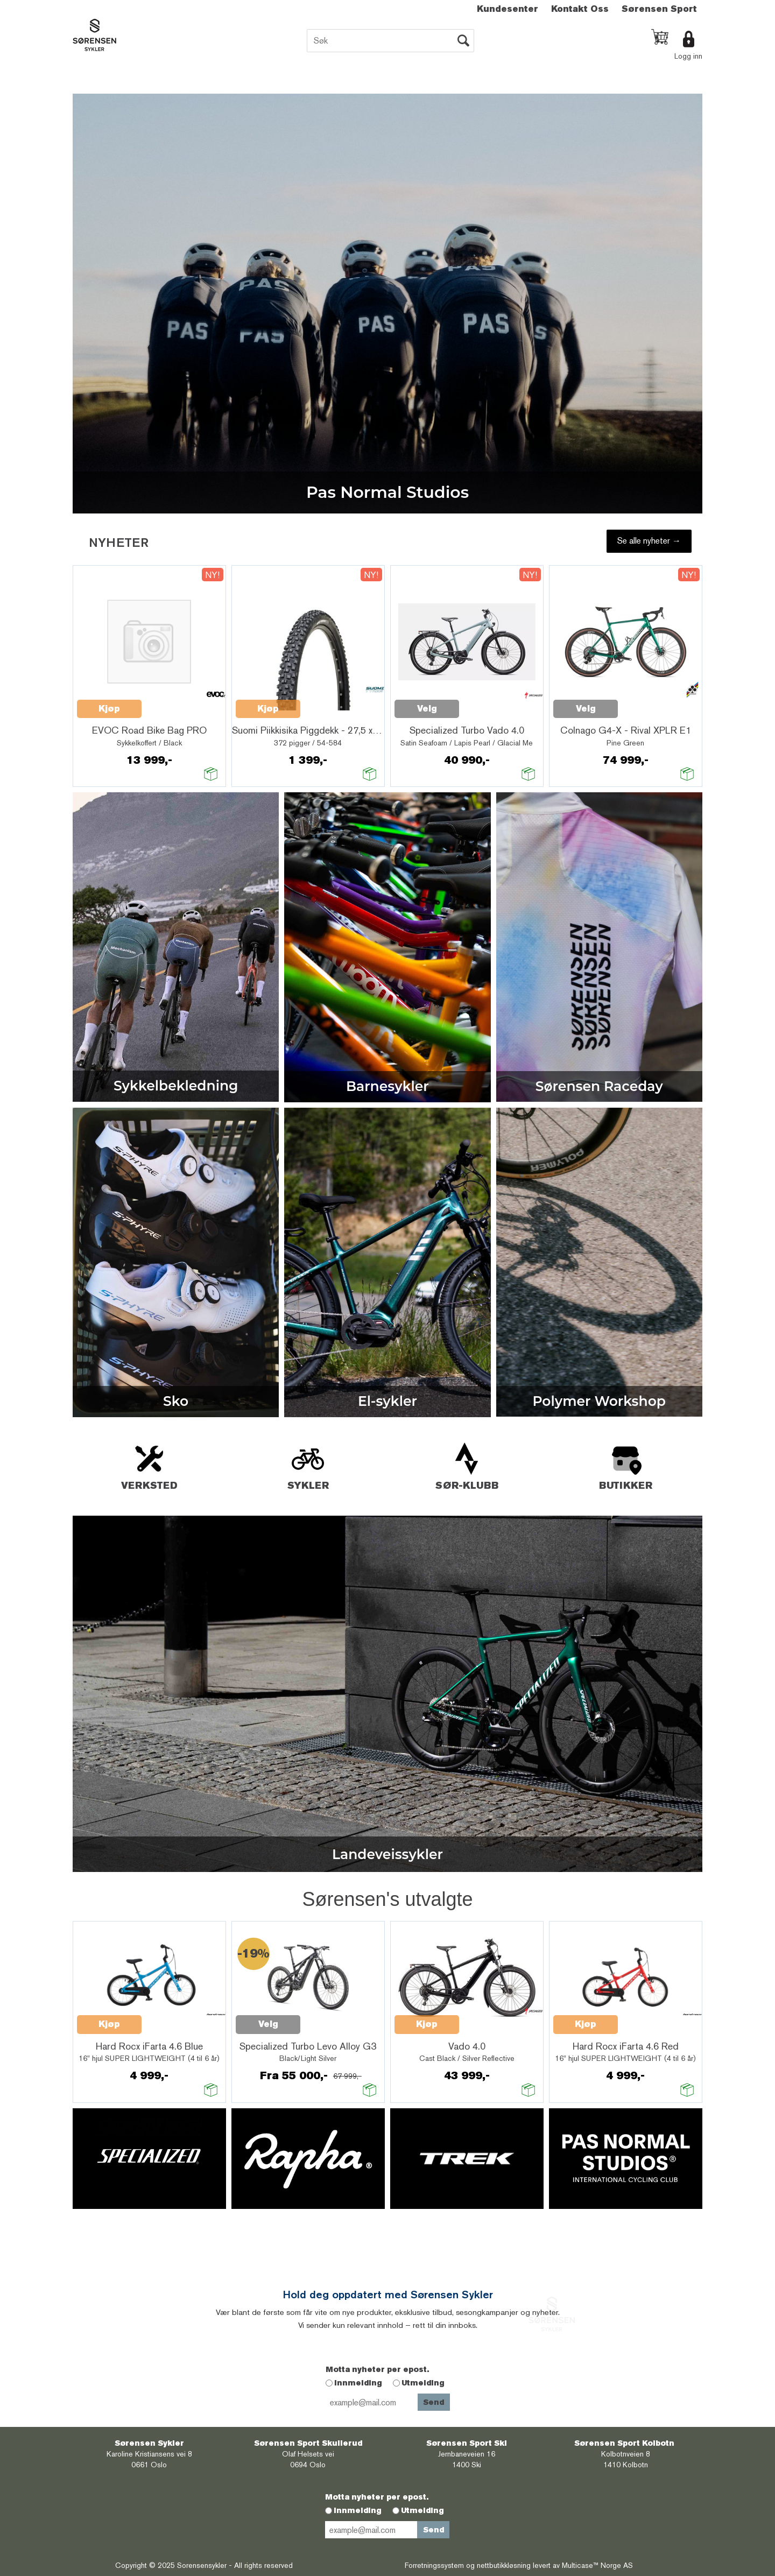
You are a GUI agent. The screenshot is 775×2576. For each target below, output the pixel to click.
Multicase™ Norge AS (597, 2565)
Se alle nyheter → (649, 541)
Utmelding (423, 2382)
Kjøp (109, 708)
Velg (427, 708)
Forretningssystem (434, 2565)
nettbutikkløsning (504, 2565)
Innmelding (358, 2382)
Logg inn (688, 56)
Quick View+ (170, 703)
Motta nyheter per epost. (377, 2369)
